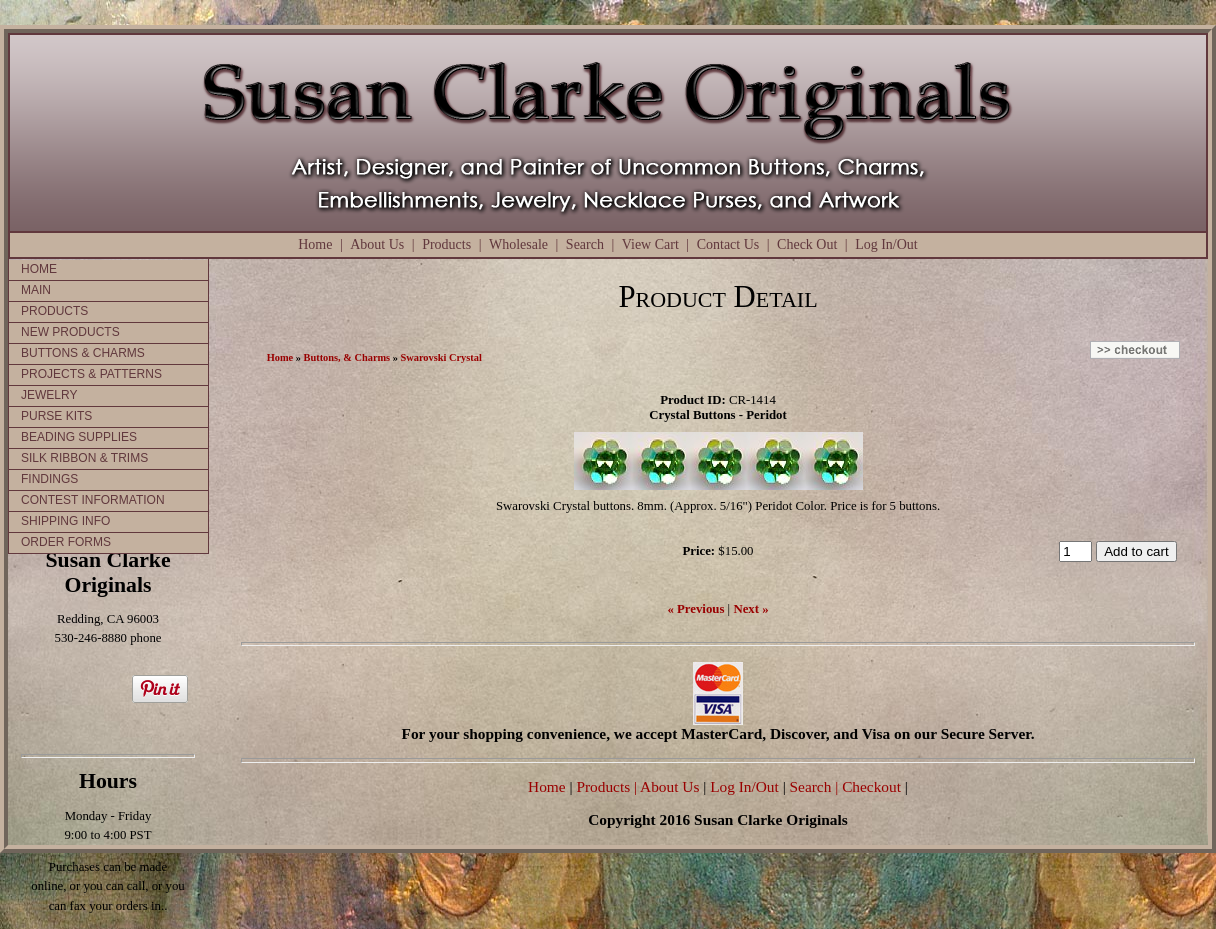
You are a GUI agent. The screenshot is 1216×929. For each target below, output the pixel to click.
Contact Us (728, 244)
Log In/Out (886, 244)
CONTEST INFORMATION (93, 500)
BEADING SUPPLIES (79, 437)
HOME (39, 269)
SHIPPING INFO (65, 521)
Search (585, 244)
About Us (377, 244)
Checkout (871, 786)
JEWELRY (49, 395)
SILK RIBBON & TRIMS (84, 458)
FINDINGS (49, 479)
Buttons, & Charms (347, 357)
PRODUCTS (54, 311)
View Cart (650, 244)
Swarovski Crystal (441, 357)
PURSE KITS (56, 416)
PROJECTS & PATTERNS (91, 374)
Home (315, 244)
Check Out (807, 244)
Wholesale (518, 244)
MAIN (36, 290)
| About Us (668, 786)
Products (446, 244)
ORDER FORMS (66, 542)
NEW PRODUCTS (70, 332)
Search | (812, 786)
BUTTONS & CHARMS (83, 353)
